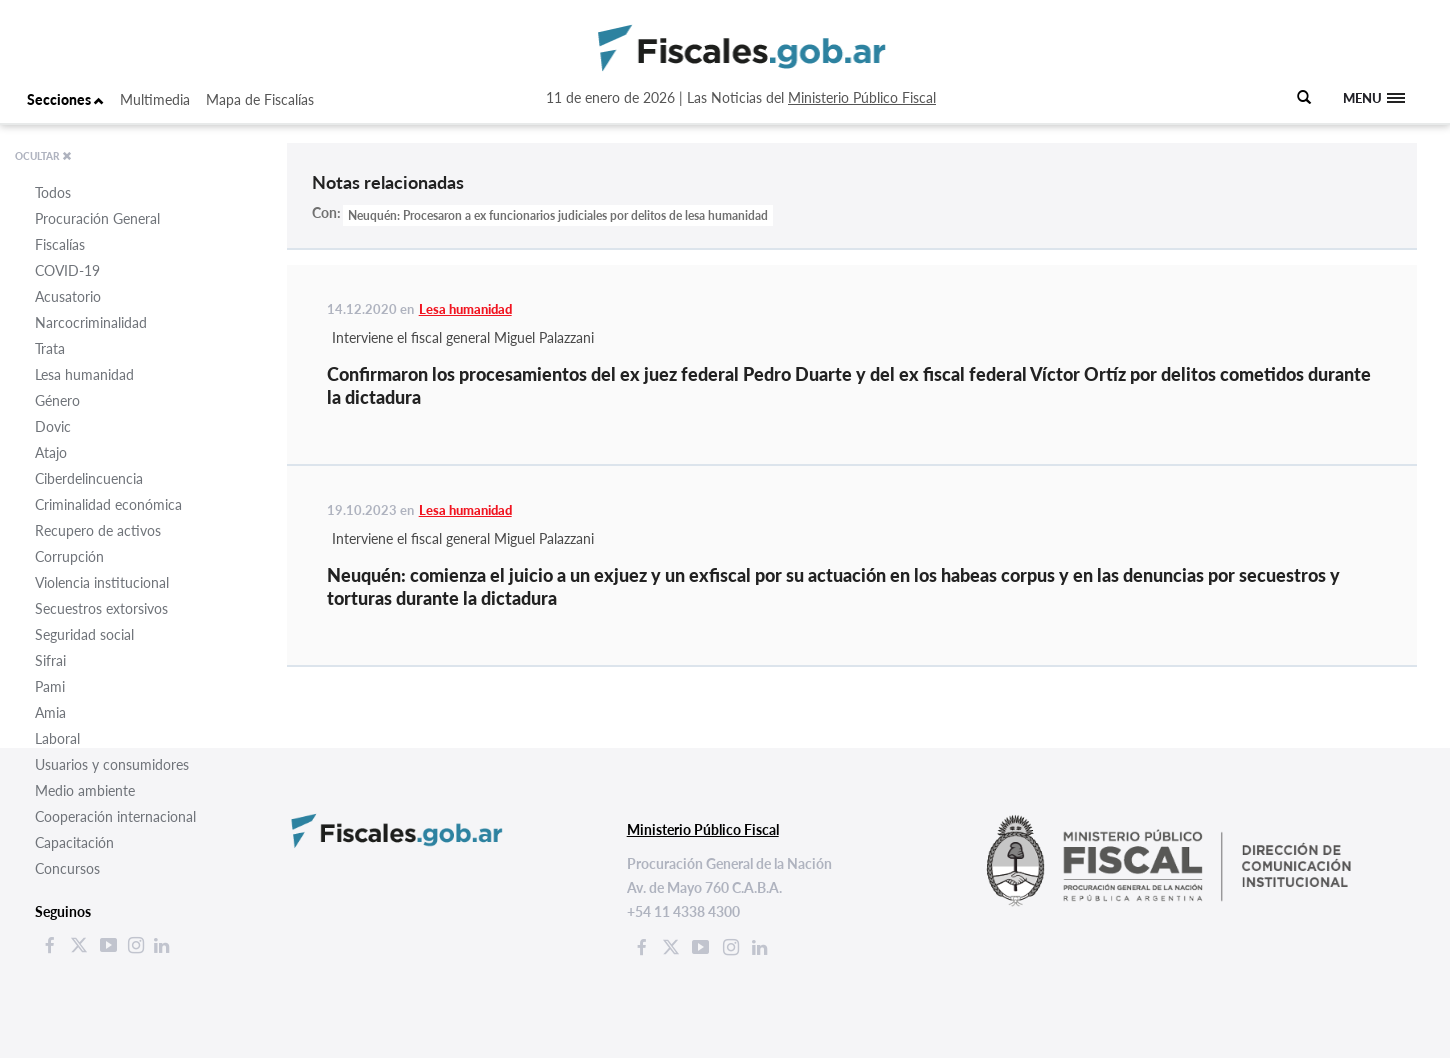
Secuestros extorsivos (101, 608)
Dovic (53, 426)
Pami (50, 686)
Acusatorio (68, 296)
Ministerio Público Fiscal (862, 97)
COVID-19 (67, 270)
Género (57, 400)
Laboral (57, 738)
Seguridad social (84, 634)
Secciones (65, 99)
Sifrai (50, 660)
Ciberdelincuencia (89, 478)
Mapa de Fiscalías (260, 99)
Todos (53, 192)
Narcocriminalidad (91, 322)
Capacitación (74, 842)
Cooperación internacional (115, 816)
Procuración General (97, 218)
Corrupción (69, 556)
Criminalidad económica (108, 504)
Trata (50, 348)
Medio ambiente (85, 790)
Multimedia (155, 99)
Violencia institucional (102, 582)
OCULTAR (43, 156)
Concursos (67, 868)
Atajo (51, 452)
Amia (50, 712)
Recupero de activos (98, 530)
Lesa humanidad (84, 374)
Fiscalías (60, 244)
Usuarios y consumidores (112, 764)
